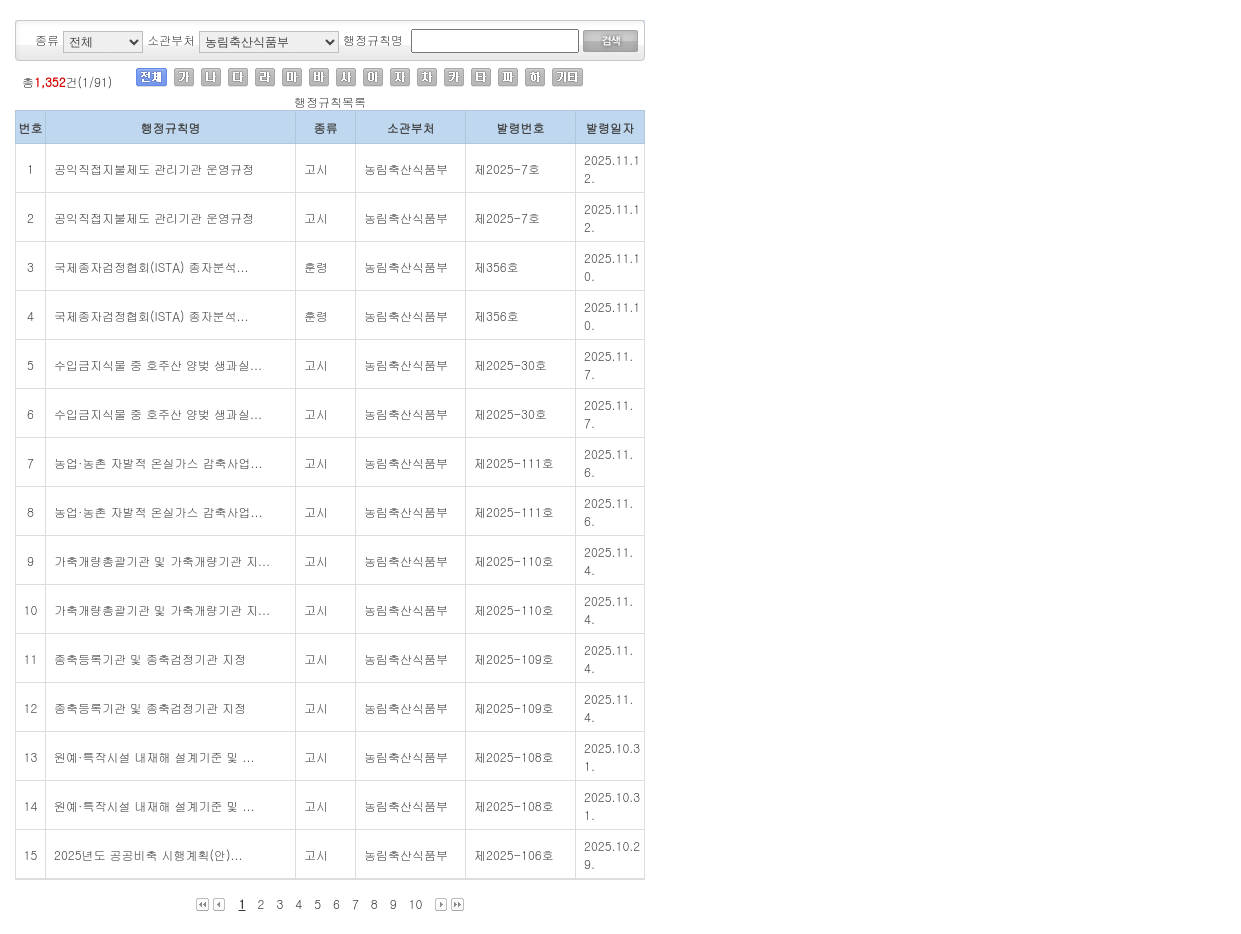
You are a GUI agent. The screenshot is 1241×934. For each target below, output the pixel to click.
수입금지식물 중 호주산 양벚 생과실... (158, 364)
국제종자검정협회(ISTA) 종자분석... (151, 266)
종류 (47, 39)
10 (416, 903)
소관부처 (171, 39)
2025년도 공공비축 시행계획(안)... (148, 854)
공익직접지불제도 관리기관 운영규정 (154, 168)
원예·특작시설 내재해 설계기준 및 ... (154, 756)
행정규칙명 (373, 39)
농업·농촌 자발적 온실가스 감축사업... (158, 462)
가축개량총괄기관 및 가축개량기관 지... (162, 560)
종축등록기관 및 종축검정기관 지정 (150, 658)
